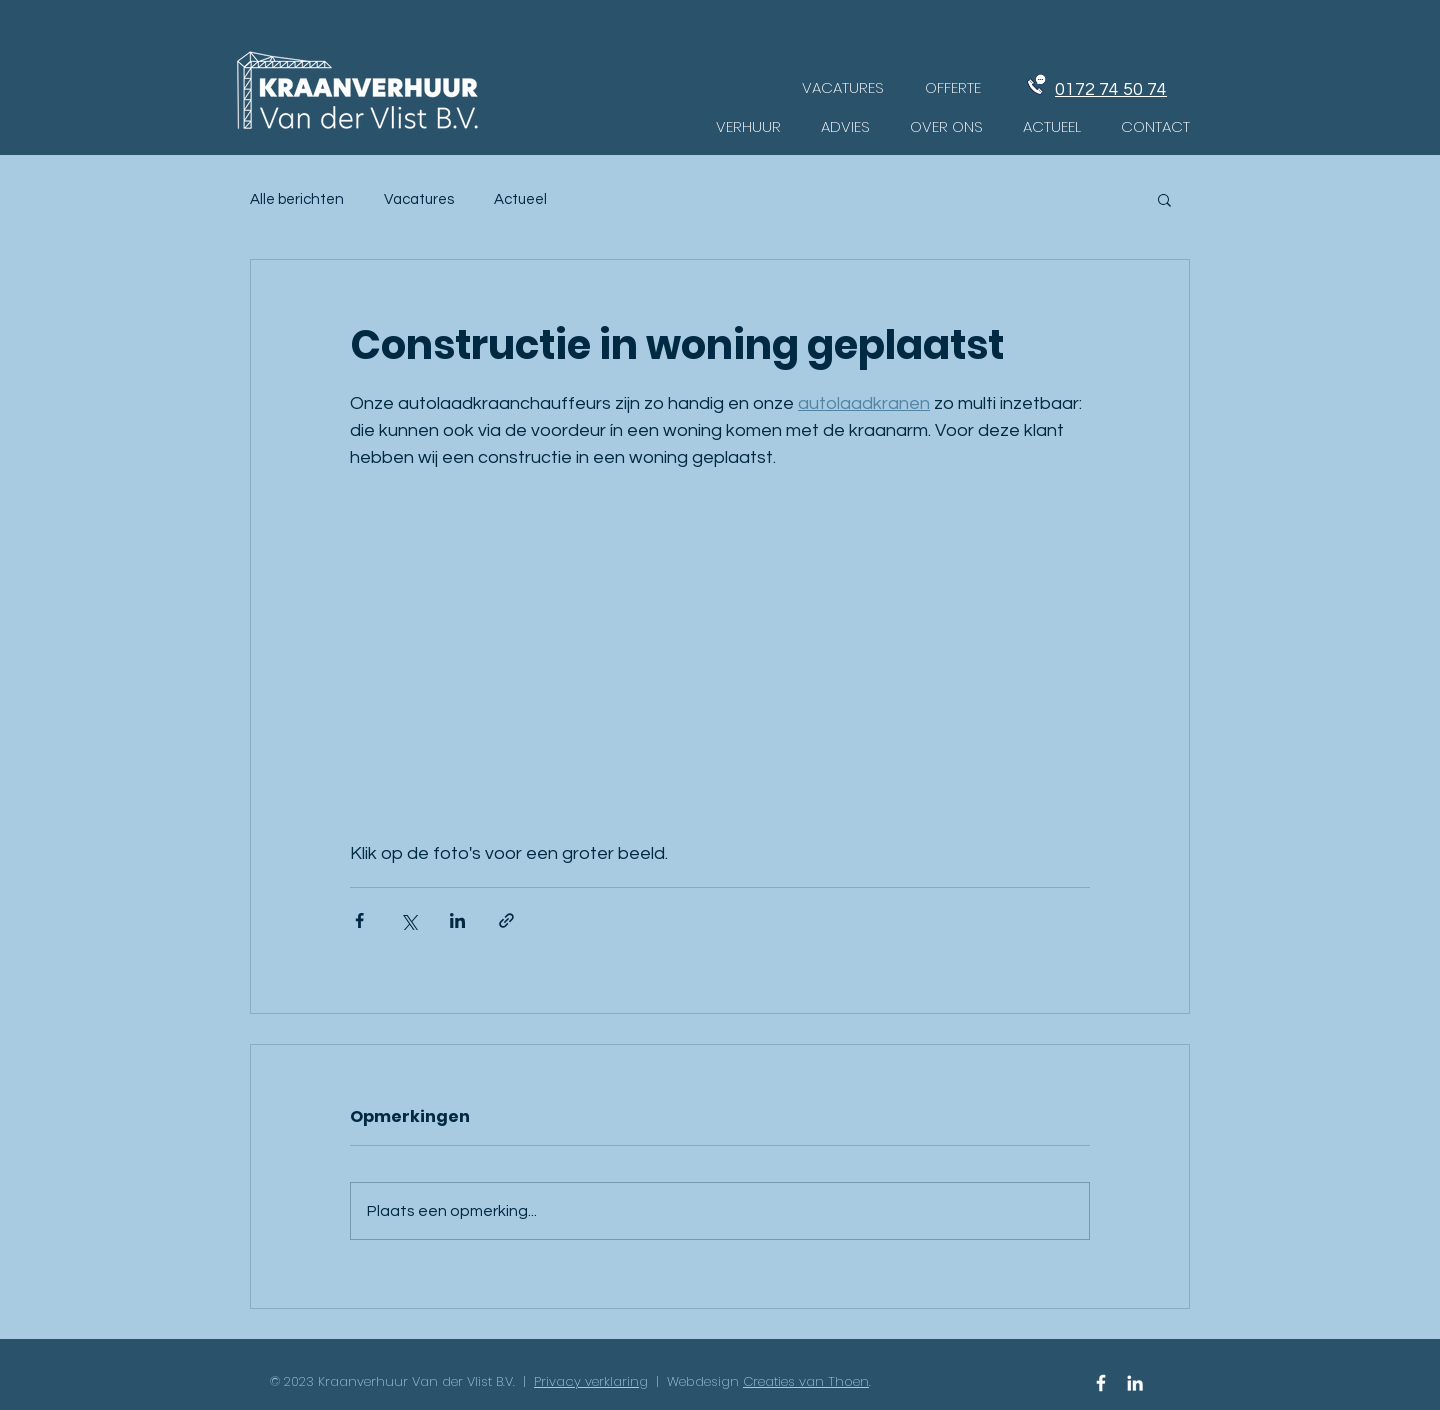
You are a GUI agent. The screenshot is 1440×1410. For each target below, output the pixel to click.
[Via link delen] (506, 920)
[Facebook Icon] (1101, 1383)
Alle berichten (297, 199)
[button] (1164, 199)
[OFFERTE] (953, 87)
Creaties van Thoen (806, 1381)
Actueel (520, 199)
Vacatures (419, 199)
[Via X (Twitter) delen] (408, 920)
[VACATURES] (843, 87)
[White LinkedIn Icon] (1135, 1383)
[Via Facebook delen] (359, 920)
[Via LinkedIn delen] (457, 920)
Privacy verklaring (591, 1381)
